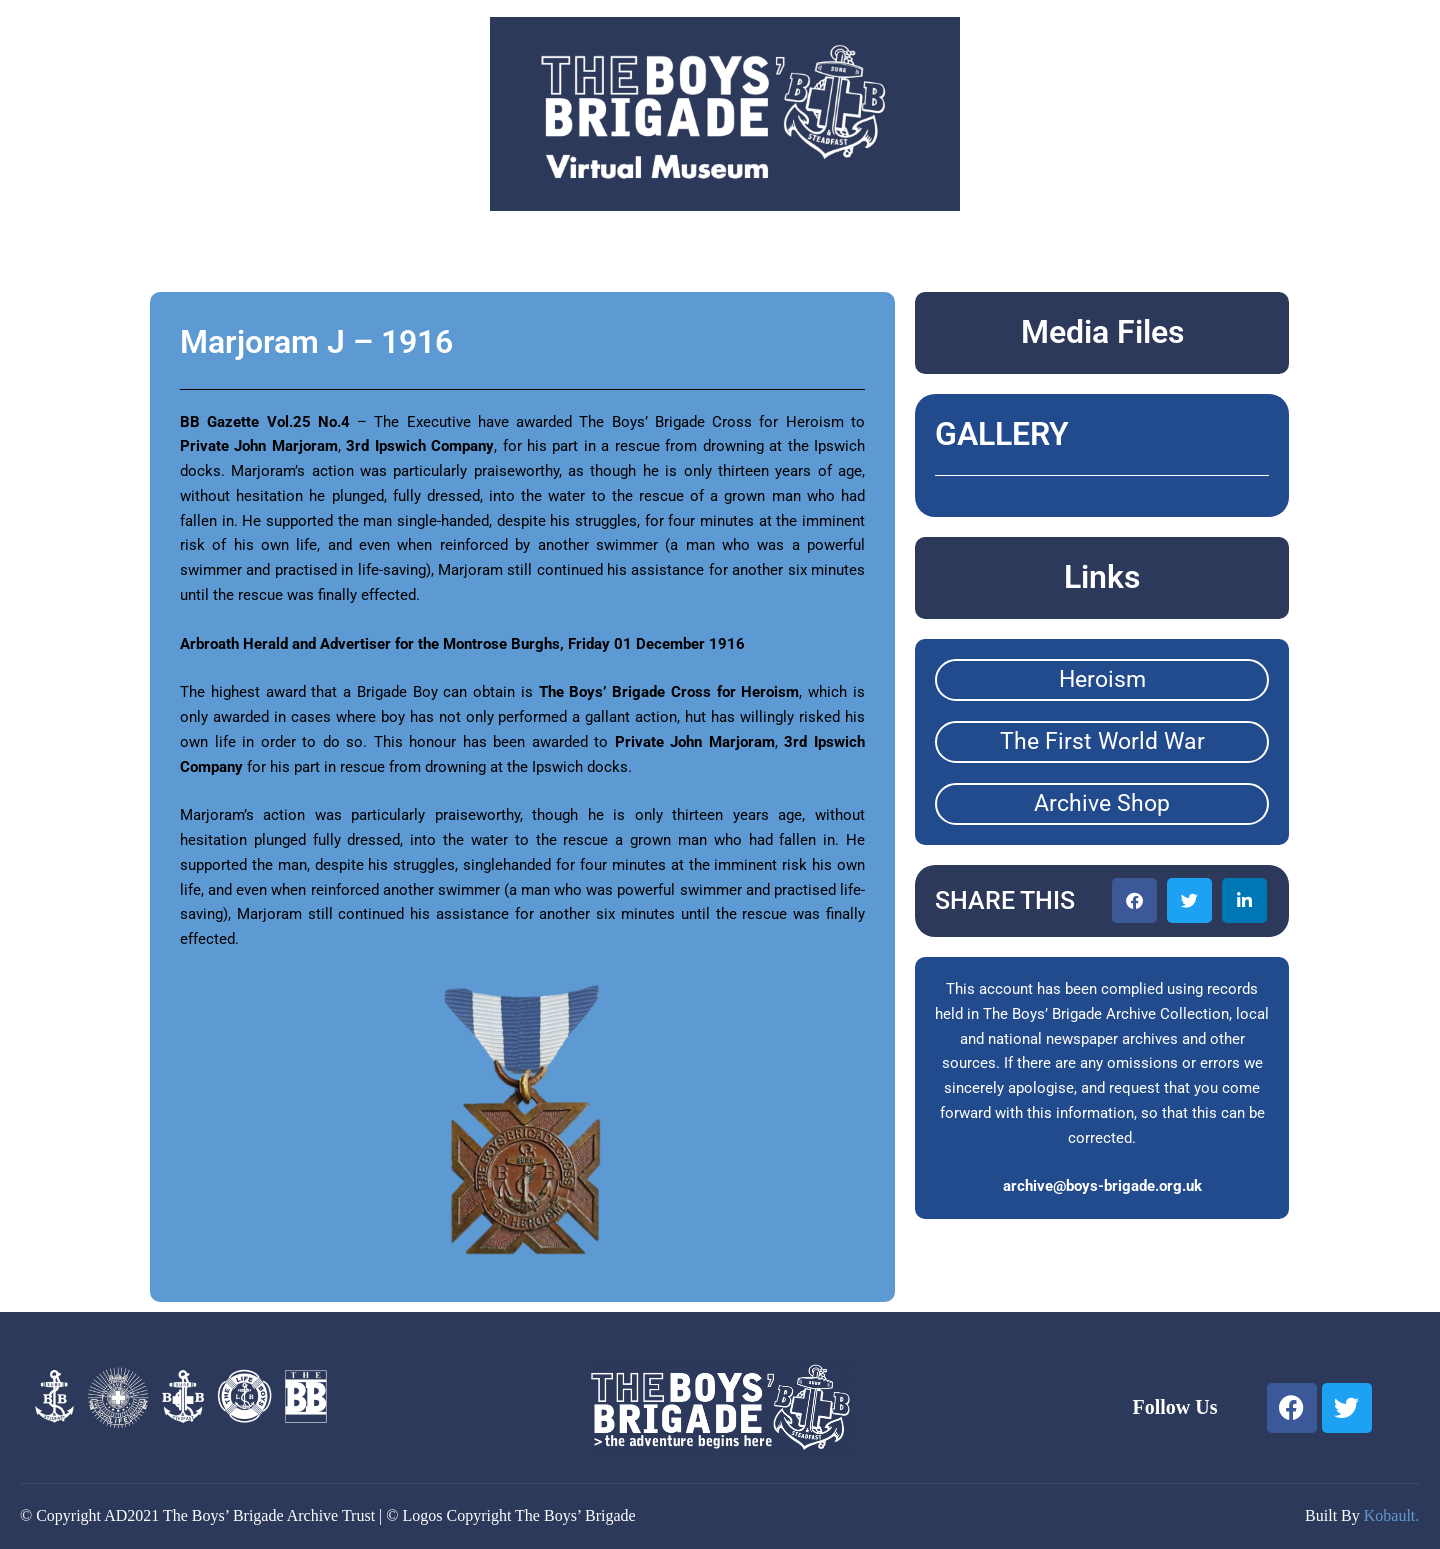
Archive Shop (1102, 803)
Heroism (1102, 679)
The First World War (1102, 741)
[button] (1134, 900)
